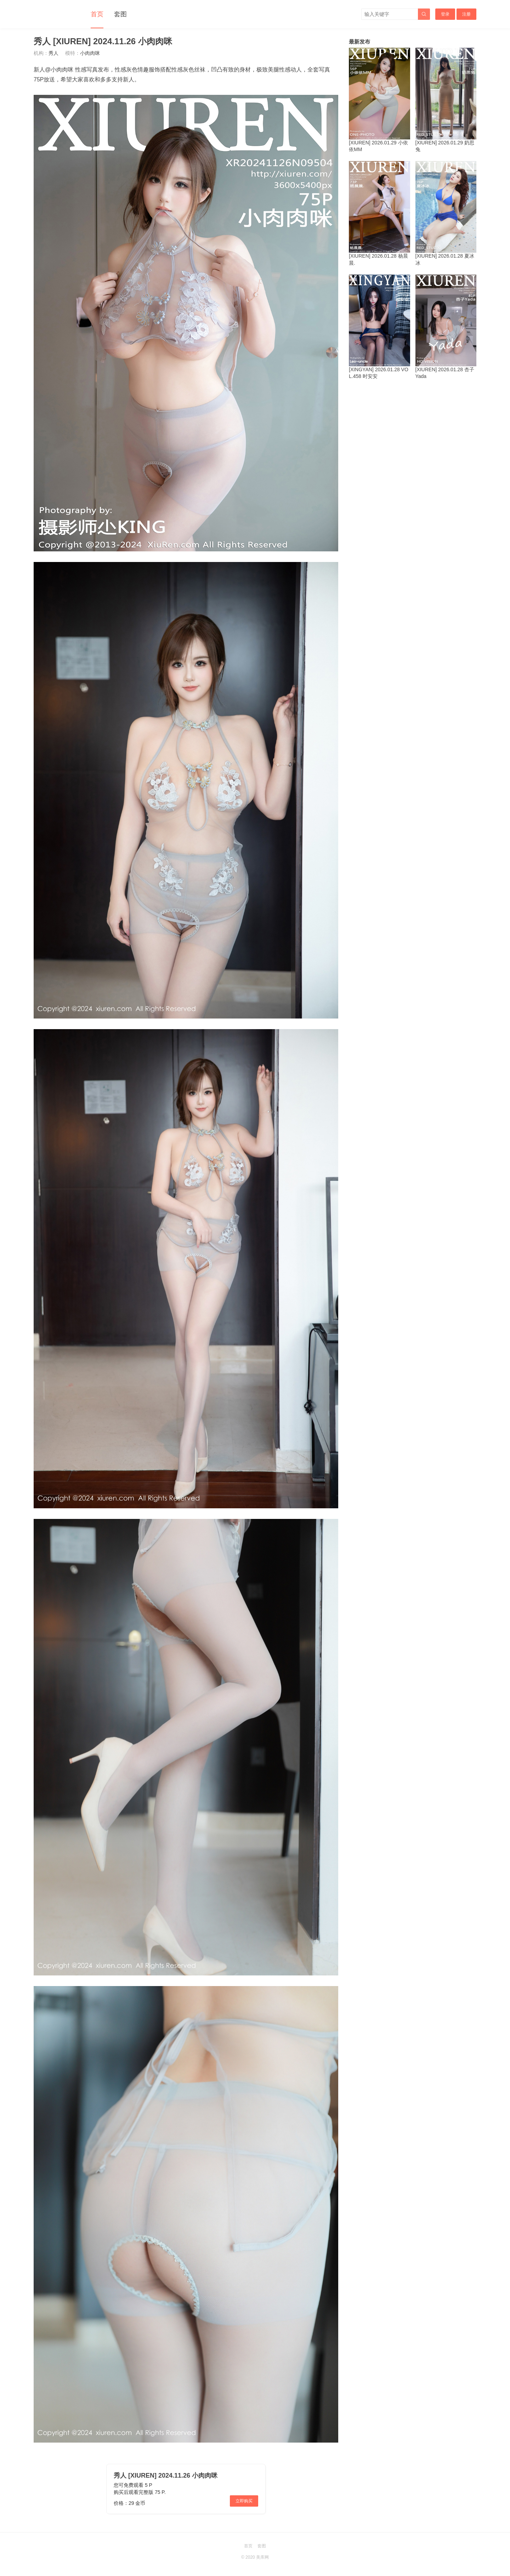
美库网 (262, 2557)
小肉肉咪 (90, 53)
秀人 (53, 53)
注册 (466, 14)
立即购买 (244, 2500)
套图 (120, 14)
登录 (445, 14)
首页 (97, 14)
